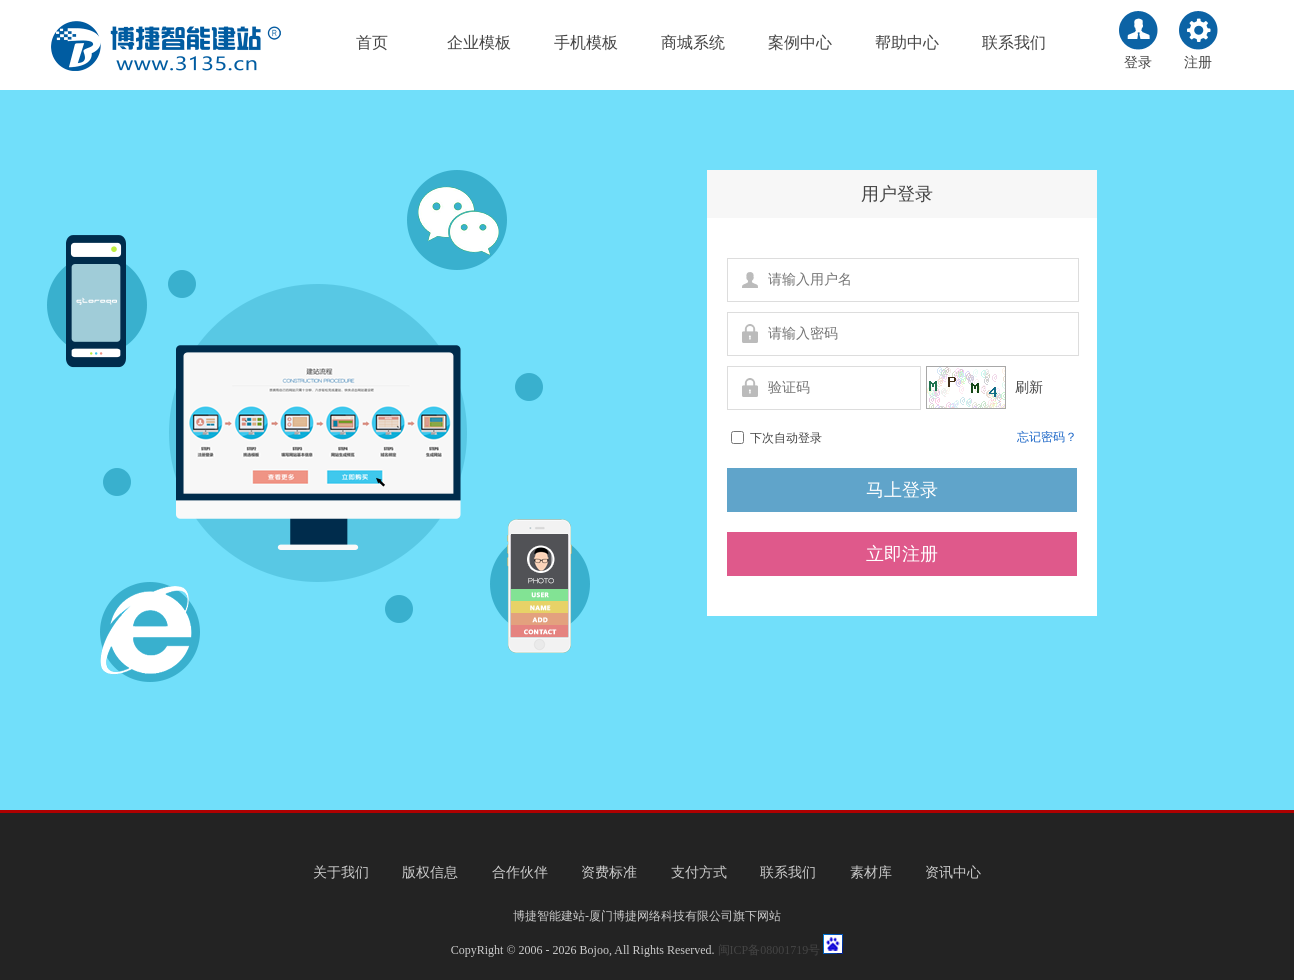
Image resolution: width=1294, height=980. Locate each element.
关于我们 (341, 872)
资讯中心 (953, 872)
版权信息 (430, 872)
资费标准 (609, 872)
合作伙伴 (520, 872)
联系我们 (1014, 42)
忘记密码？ (1047, 437)
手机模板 (586, 42)
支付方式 (699, 872)
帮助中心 (907, 42)
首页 (372, 42)
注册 (1198, 62)
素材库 (871, 872)
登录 (1138, 62)
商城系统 (693, 42)
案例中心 (800, 42)
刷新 (1027, 387)
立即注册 (902, 554)
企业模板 (479, 42)
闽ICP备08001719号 (769, 950)
